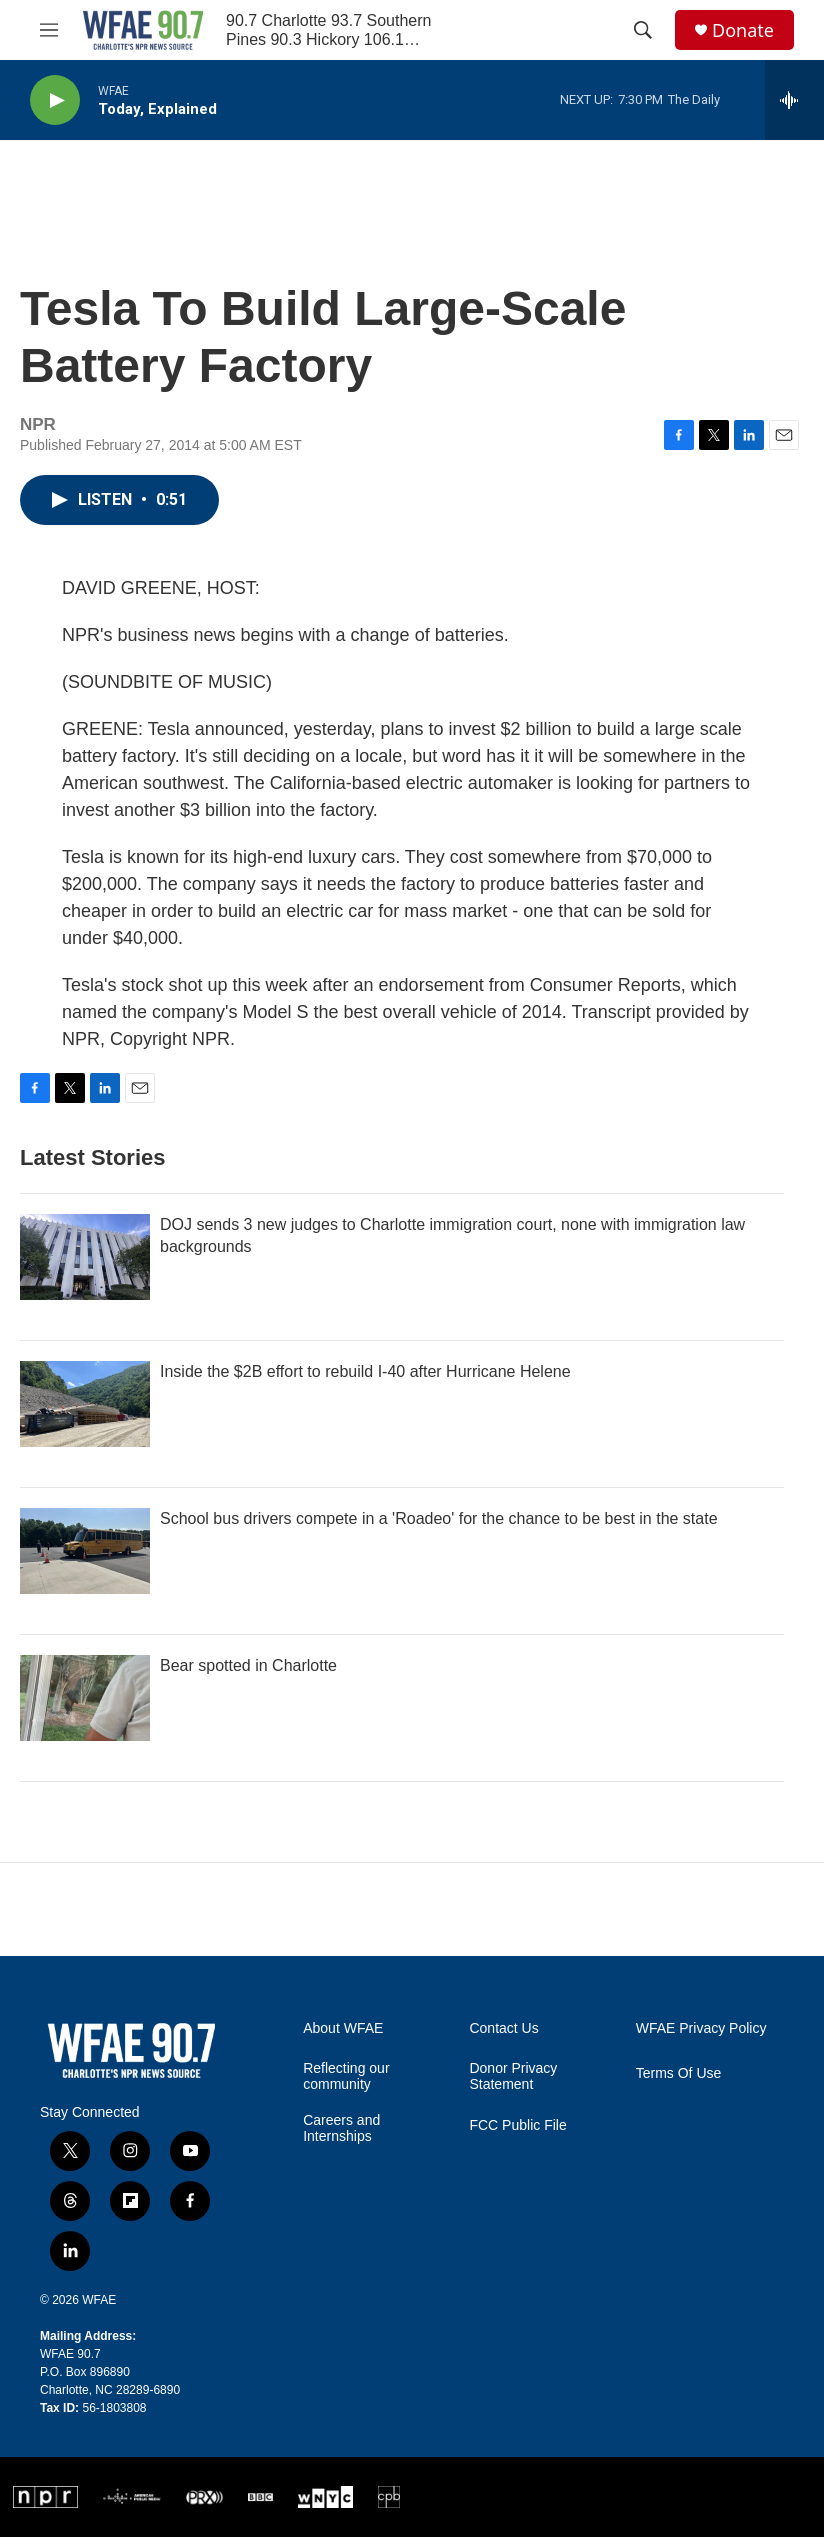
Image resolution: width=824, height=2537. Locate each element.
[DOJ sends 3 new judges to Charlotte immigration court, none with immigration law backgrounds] (85, 1257)
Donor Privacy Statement (513, 2076)
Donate (743, 30)
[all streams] (794, 100)
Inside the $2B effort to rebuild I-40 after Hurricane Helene (365, 1371)
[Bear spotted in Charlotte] (85, 1698)
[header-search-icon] (643, 30)
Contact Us (503, 2028)
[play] (55, 100)
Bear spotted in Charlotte (248, 1665)
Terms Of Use (679, 2073)
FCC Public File (517, 2125)
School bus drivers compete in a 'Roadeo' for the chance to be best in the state (439, 1518)
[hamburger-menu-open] (49, 30)
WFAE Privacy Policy (701, 2028)
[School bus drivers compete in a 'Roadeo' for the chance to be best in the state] (85, 1551)
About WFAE (343, 2028)
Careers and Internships (341, 2128)
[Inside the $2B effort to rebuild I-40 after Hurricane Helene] (85, 1404)
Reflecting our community (346, 2076)
